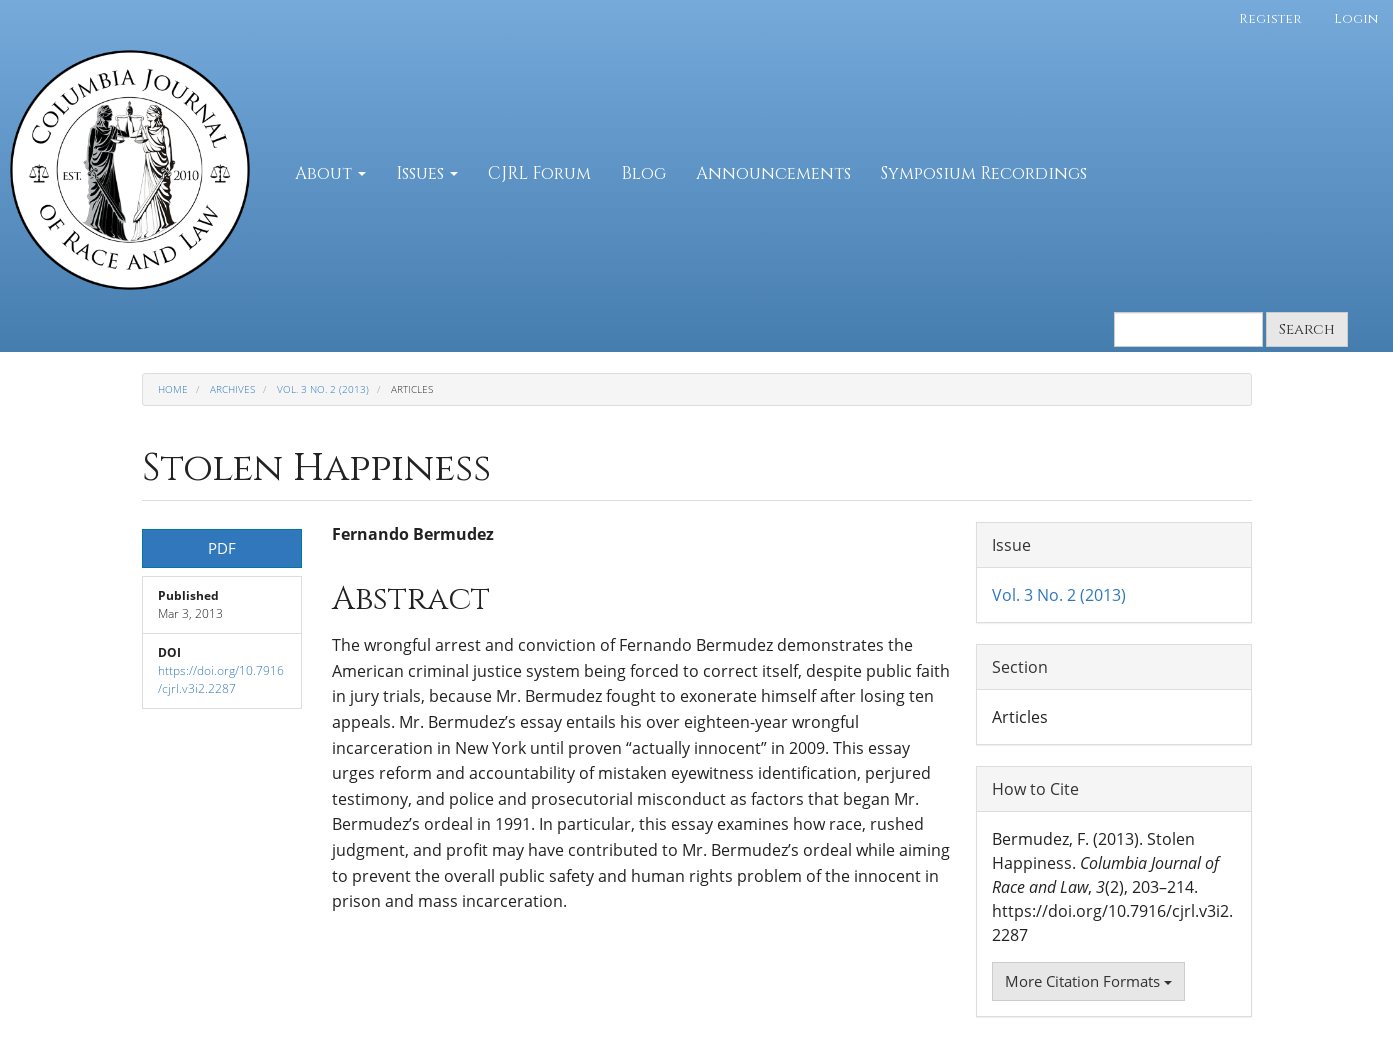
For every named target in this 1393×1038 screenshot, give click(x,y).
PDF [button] (222, 548)
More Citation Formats (1088, 981)
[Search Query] (1188, 329)
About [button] (330, 173)
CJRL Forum (539, 173)
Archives (232, 389)
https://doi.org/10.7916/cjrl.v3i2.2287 (221, 679)
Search (1307, 329)
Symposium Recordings (984, 173)
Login (1356, 19)
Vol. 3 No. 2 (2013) (323, 389)
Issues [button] (427, 173)
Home (173, 389)
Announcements (773, 173)
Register (1270, 19)
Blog (643, 173)
